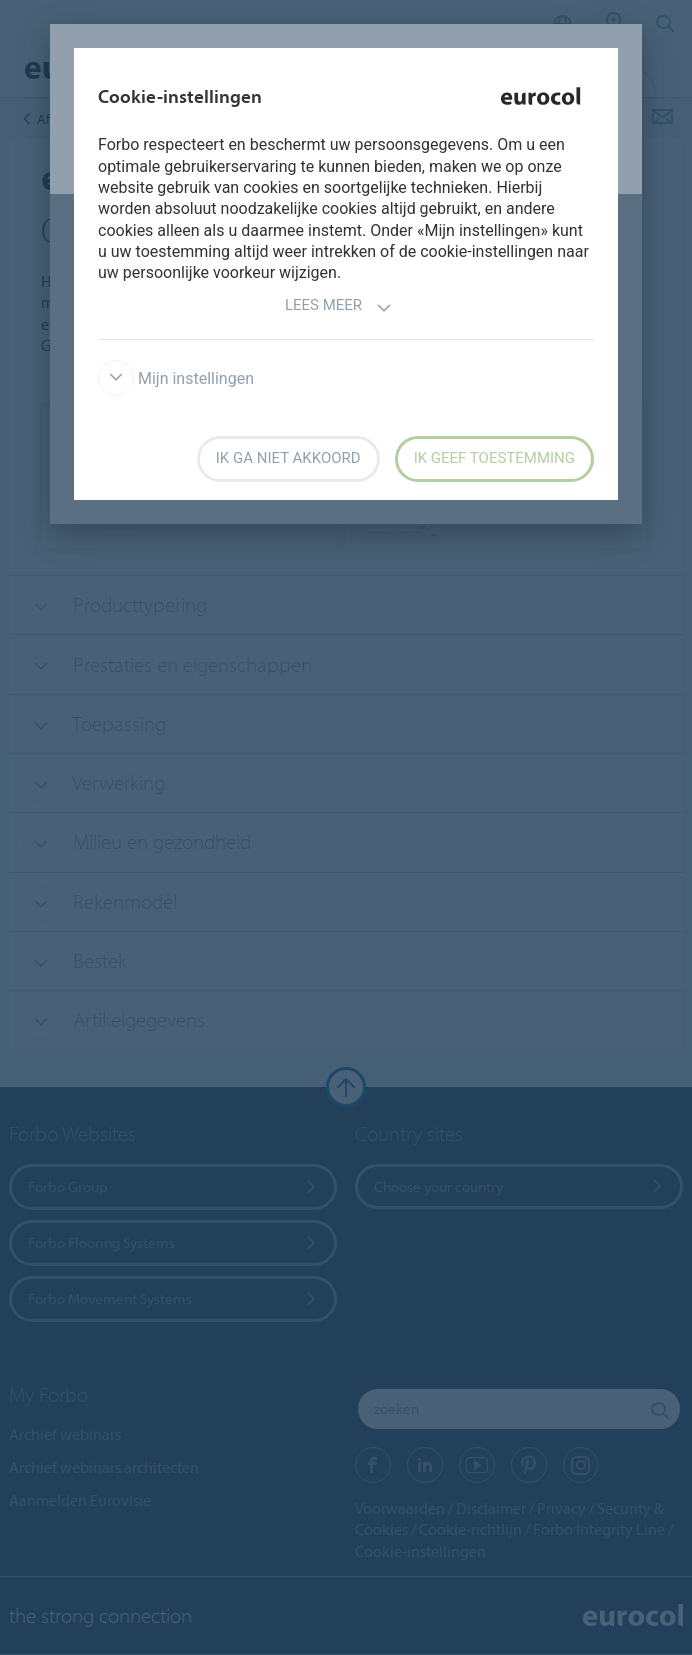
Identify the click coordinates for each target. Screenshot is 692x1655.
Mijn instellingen (176, 378)
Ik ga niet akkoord (288, 458)
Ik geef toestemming (494, 458)
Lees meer (338, 307)
